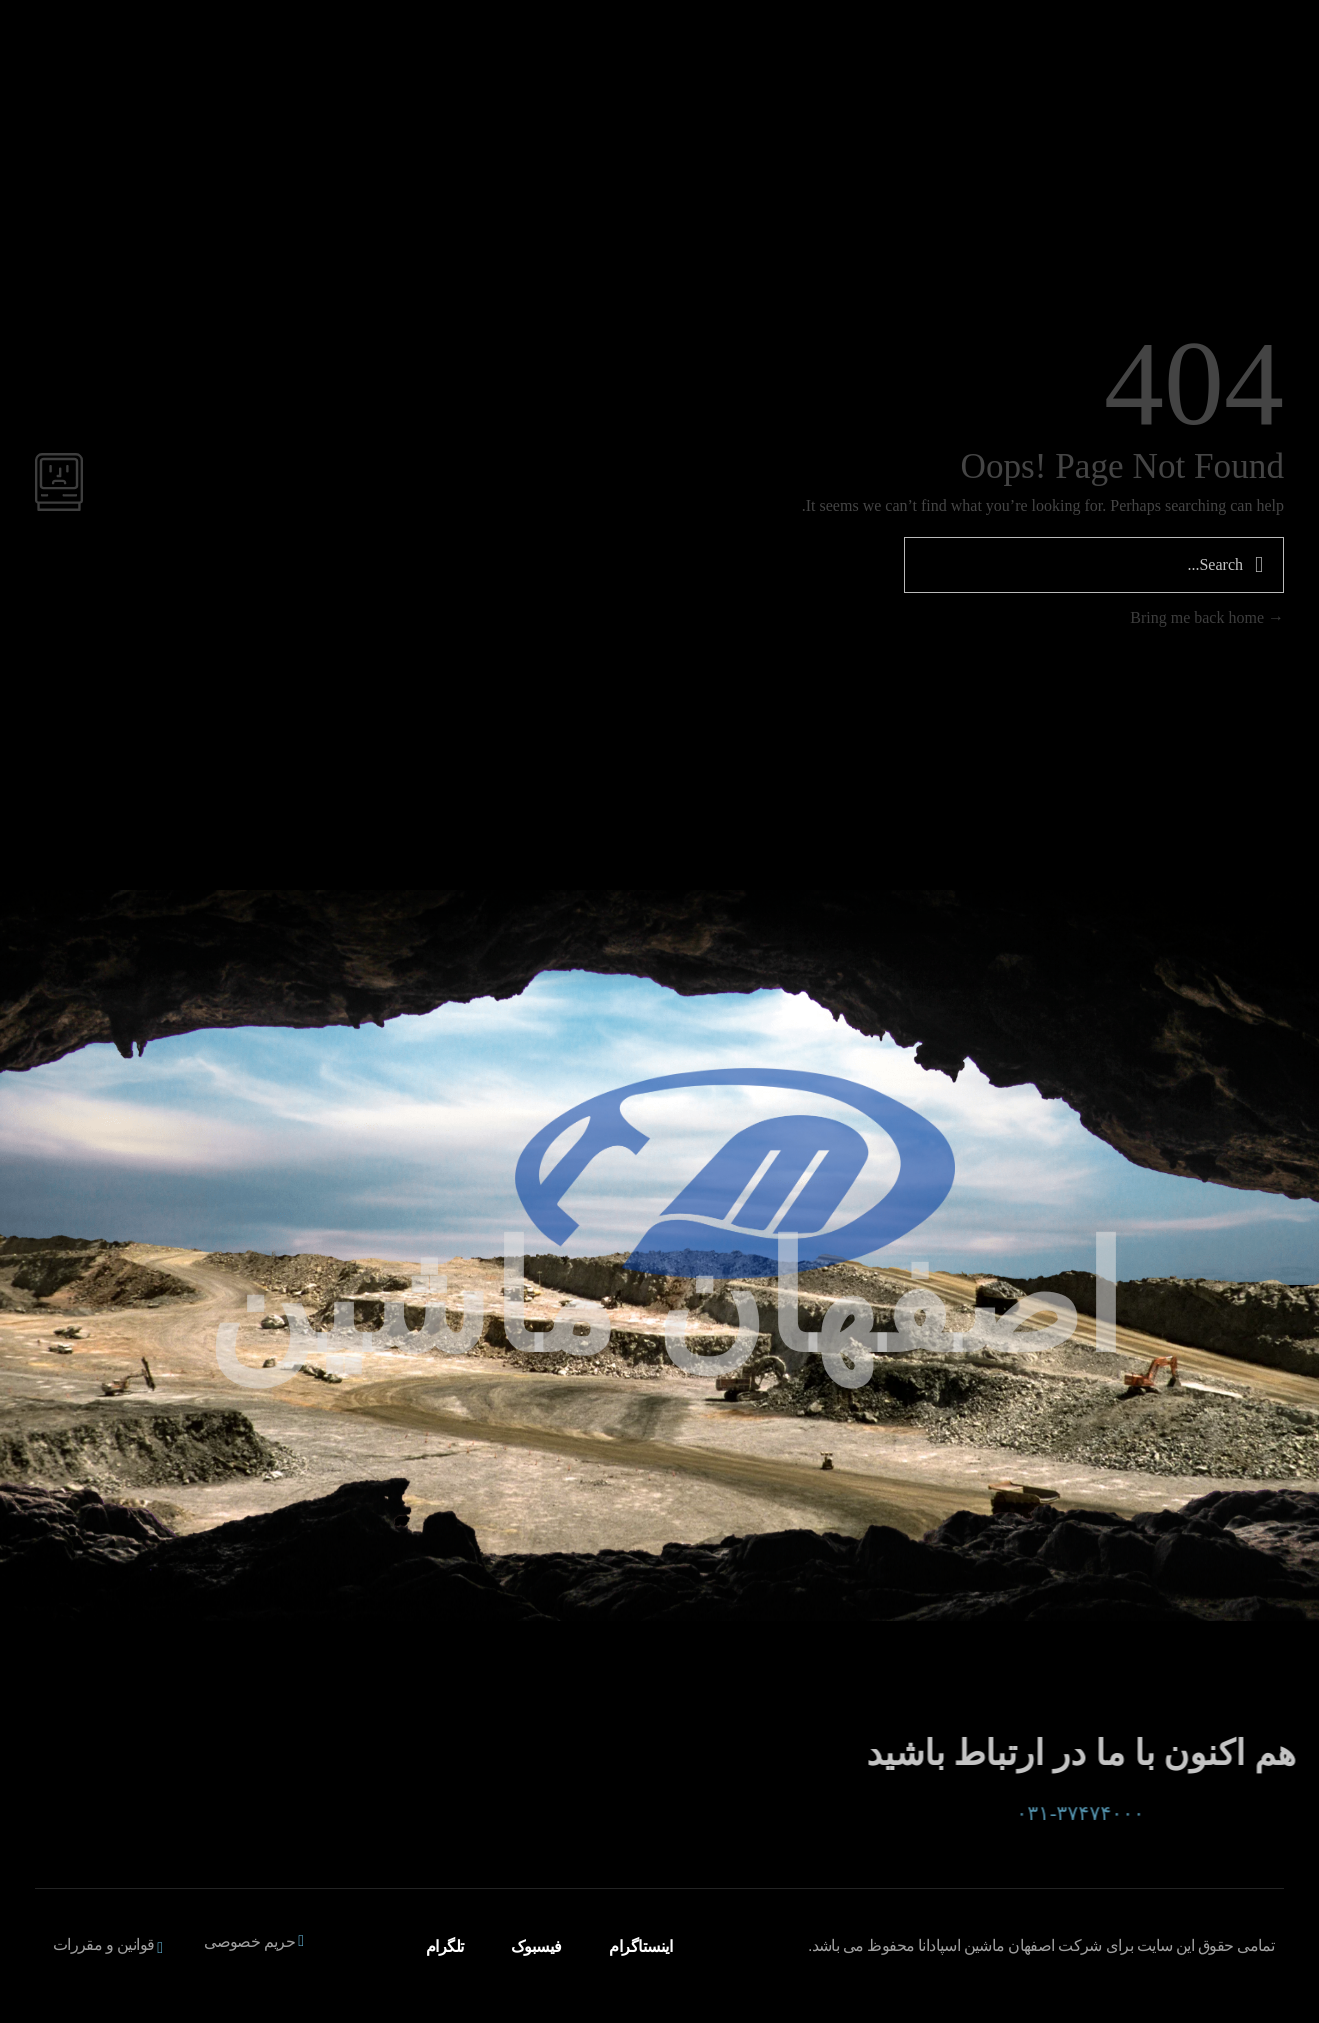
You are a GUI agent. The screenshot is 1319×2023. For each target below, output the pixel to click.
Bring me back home (1207, 617)
